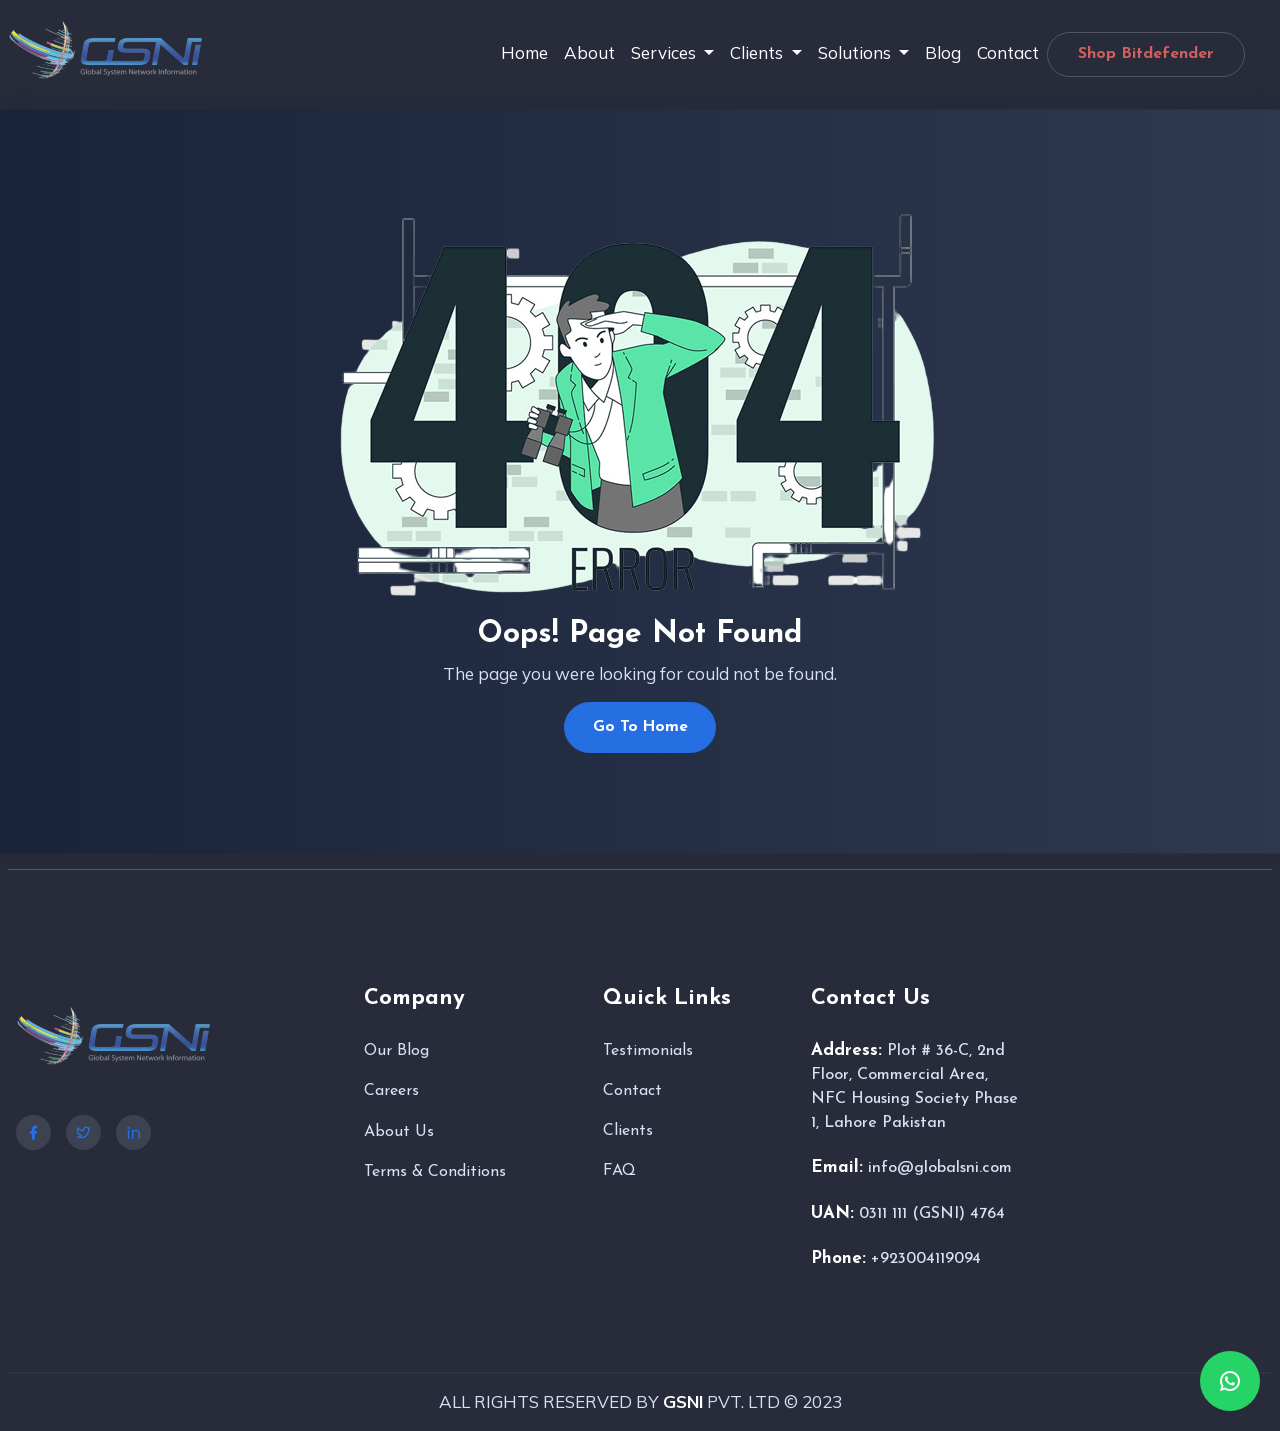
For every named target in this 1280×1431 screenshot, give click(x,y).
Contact (1008, 52)
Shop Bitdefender (1146, 54)
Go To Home (640, 728)
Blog (943, 52)
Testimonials (648, 1052)
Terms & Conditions (435, 1174)
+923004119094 (926, 1261)
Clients (628, 1132)
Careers (391, 1093)
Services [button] (665, 52)
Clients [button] (758, 52)
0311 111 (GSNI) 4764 (932, 1215)
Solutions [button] (856, 52)
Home (524, 52)
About (589, 52)
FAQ (619, 1172)
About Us (399, 1133)
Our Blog (396, 1052)
